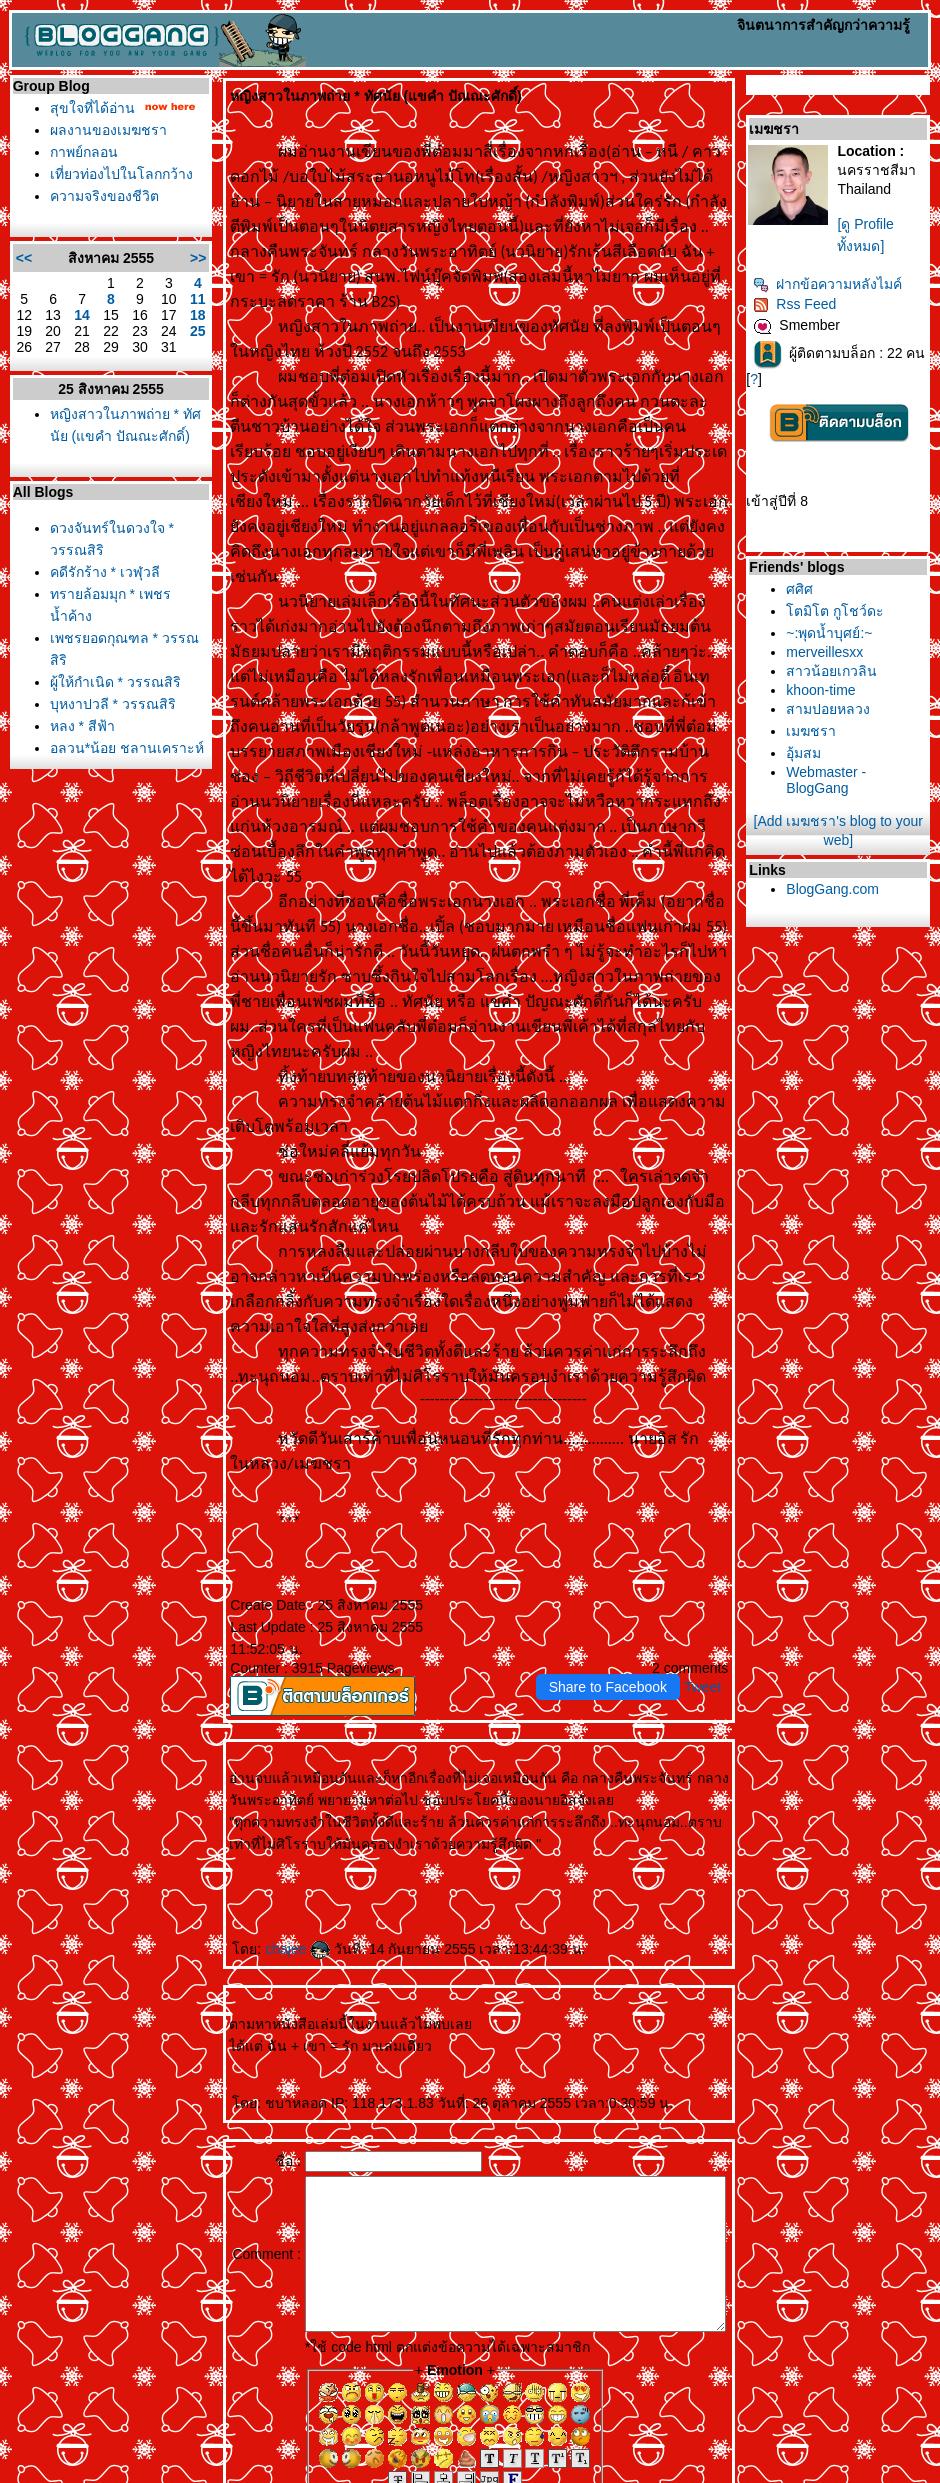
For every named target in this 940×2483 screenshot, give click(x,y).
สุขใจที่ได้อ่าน (87, 108)
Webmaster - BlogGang (852, 786)
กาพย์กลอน (79, 152)
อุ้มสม (829, 759)
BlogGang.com (858, 895)
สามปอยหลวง (854, 715)
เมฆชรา (837, 737)
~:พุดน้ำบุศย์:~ (855, 639)
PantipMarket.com (126, 2476)
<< (19, 258)
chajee (281, 1827)
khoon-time (846, 696)
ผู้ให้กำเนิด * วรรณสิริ (110, 682)
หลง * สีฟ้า (77, 726)
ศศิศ (825, 595)
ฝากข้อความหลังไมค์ (853, 284)
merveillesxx (850, 658)
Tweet (728, 1565)
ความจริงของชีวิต (99, 196)
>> (182, 258)
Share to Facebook (633, 1565)
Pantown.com (220, 2476)
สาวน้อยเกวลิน (857, 677)
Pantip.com (38, 2476)
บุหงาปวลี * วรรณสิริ (108, 704)
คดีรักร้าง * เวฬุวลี (100, 572)
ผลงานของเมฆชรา (103, 130)
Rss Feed (820, 304)
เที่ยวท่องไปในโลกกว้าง (116, 174)
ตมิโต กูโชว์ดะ (861, 617)
